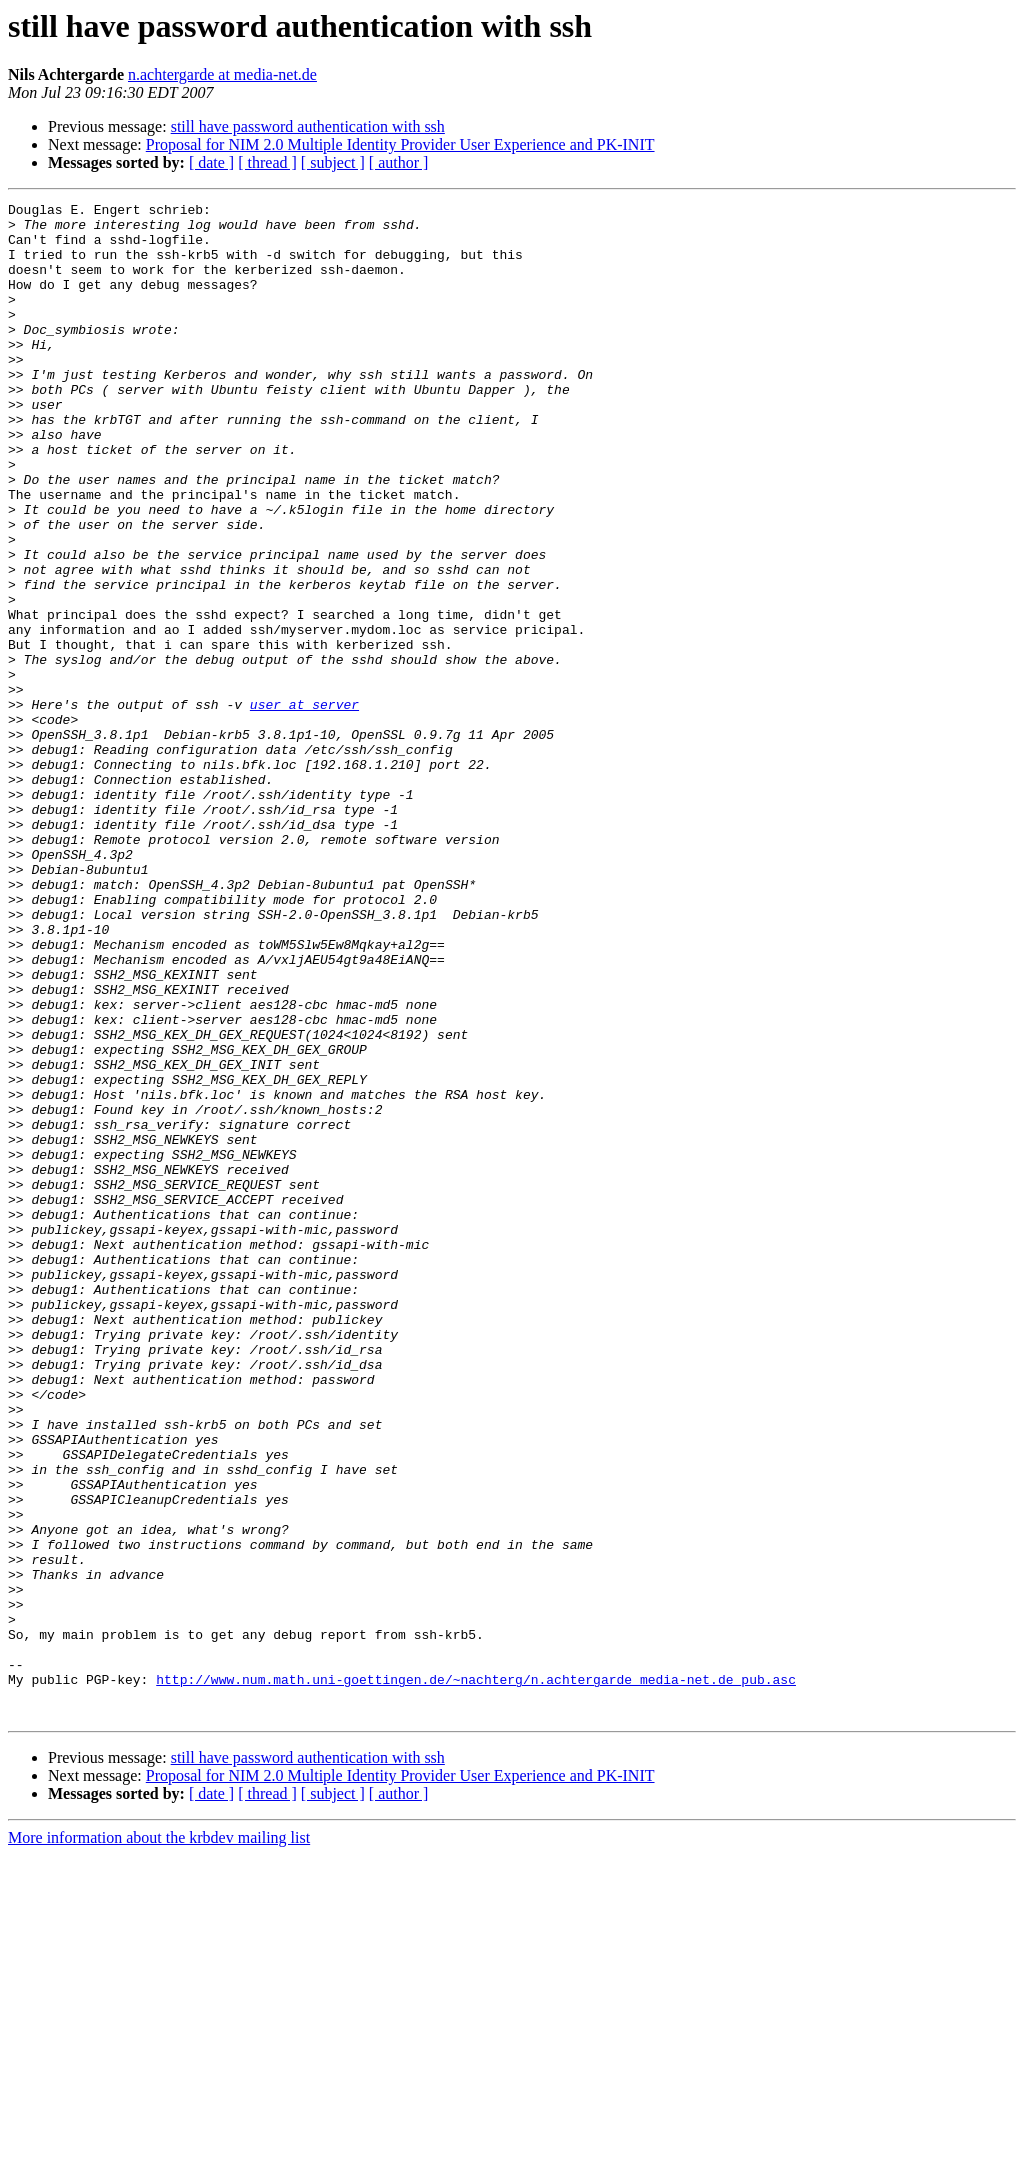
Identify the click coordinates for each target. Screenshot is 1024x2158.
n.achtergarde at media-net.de (222, 74)
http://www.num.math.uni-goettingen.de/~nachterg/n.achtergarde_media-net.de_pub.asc (476, 1976)
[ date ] (211, 162)
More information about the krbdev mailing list (159, 2140)
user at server (304, 806)
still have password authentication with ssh (308, 126)
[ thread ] (267, 162)
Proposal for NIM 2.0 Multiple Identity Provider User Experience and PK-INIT (400, 144)
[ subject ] (333, 162)
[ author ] (399, 162)
